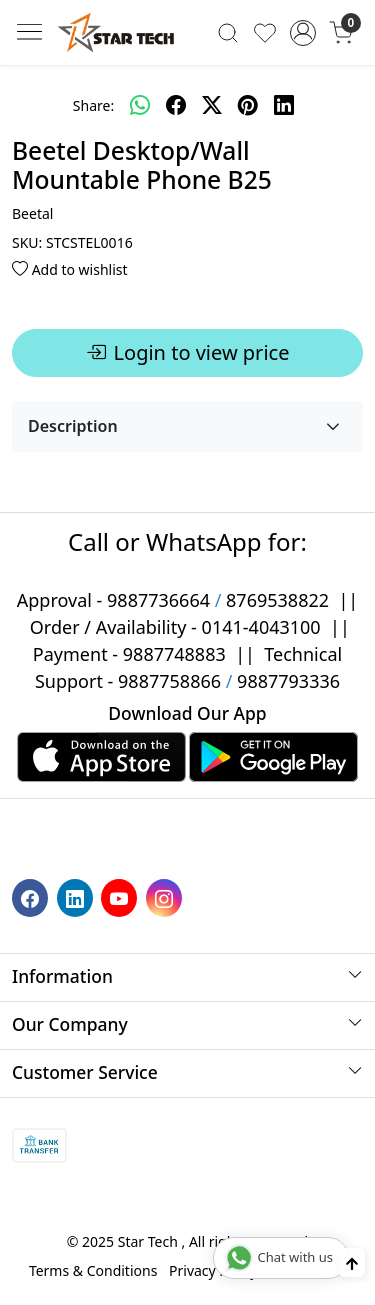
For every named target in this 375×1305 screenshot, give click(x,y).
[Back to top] (352, 1262)
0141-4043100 (261, 627)
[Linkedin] (77, 896)
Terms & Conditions (93, 1270)
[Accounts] (302, 33)
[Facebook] (32, 896)
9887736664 (158, 600)
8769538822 (277, 600)
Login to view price (188, 353)
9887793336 (288, 681)
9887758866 (169, 681)
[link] (228, 32)
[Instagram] (166, 896)
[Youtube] (121, 896)
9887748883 (174, 654)
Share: (93, 105)
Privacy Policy (213, 1270)
